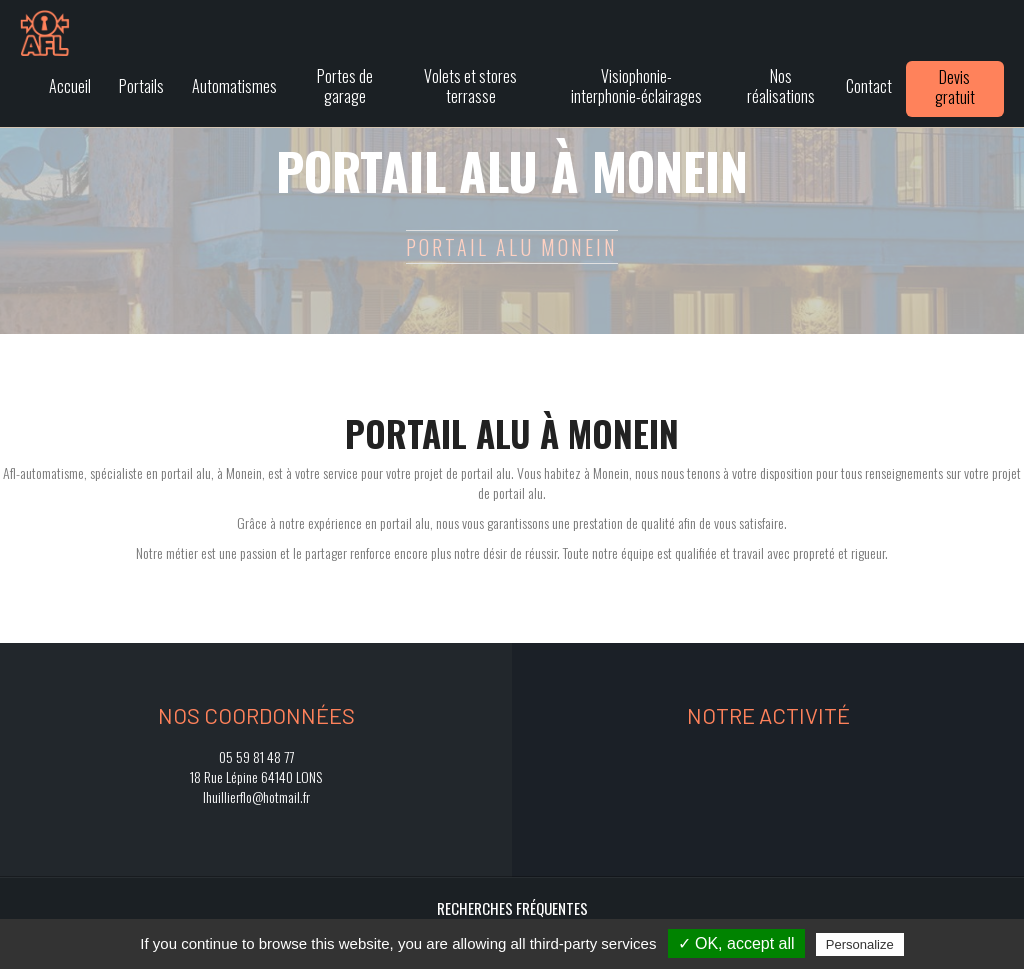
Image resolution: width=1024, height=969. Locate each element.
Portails (141, 86)
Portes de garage (345, 86)
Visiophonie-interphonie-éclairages (636, 86)
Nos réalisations (781, 86)
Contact (869, 86)
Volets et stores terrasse (470, 86)
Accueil (70, 86)
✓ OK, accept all (736, 943)
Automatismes (234, 86)
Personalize (860, 944)
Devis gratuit (955, 87)
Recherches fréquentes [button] (512, 908)
